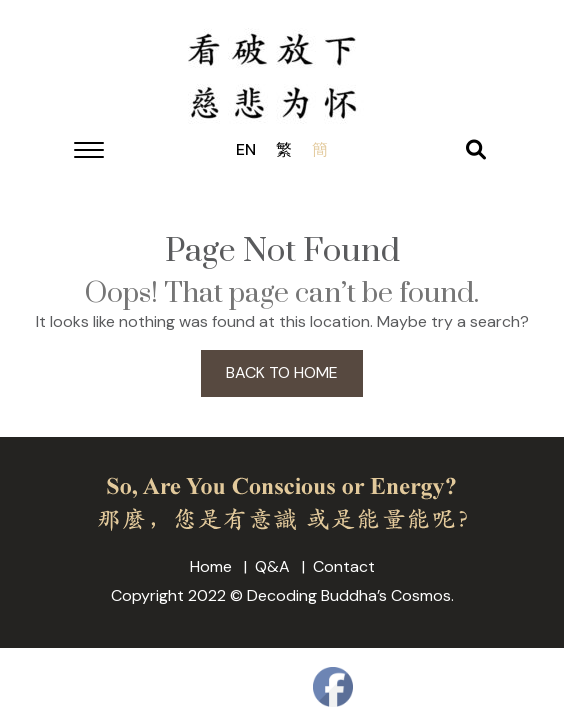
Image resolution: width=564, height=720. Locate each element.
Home (211, 566)
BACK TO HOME (282, 372)
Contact (344, 566)
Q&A (272, 566)
